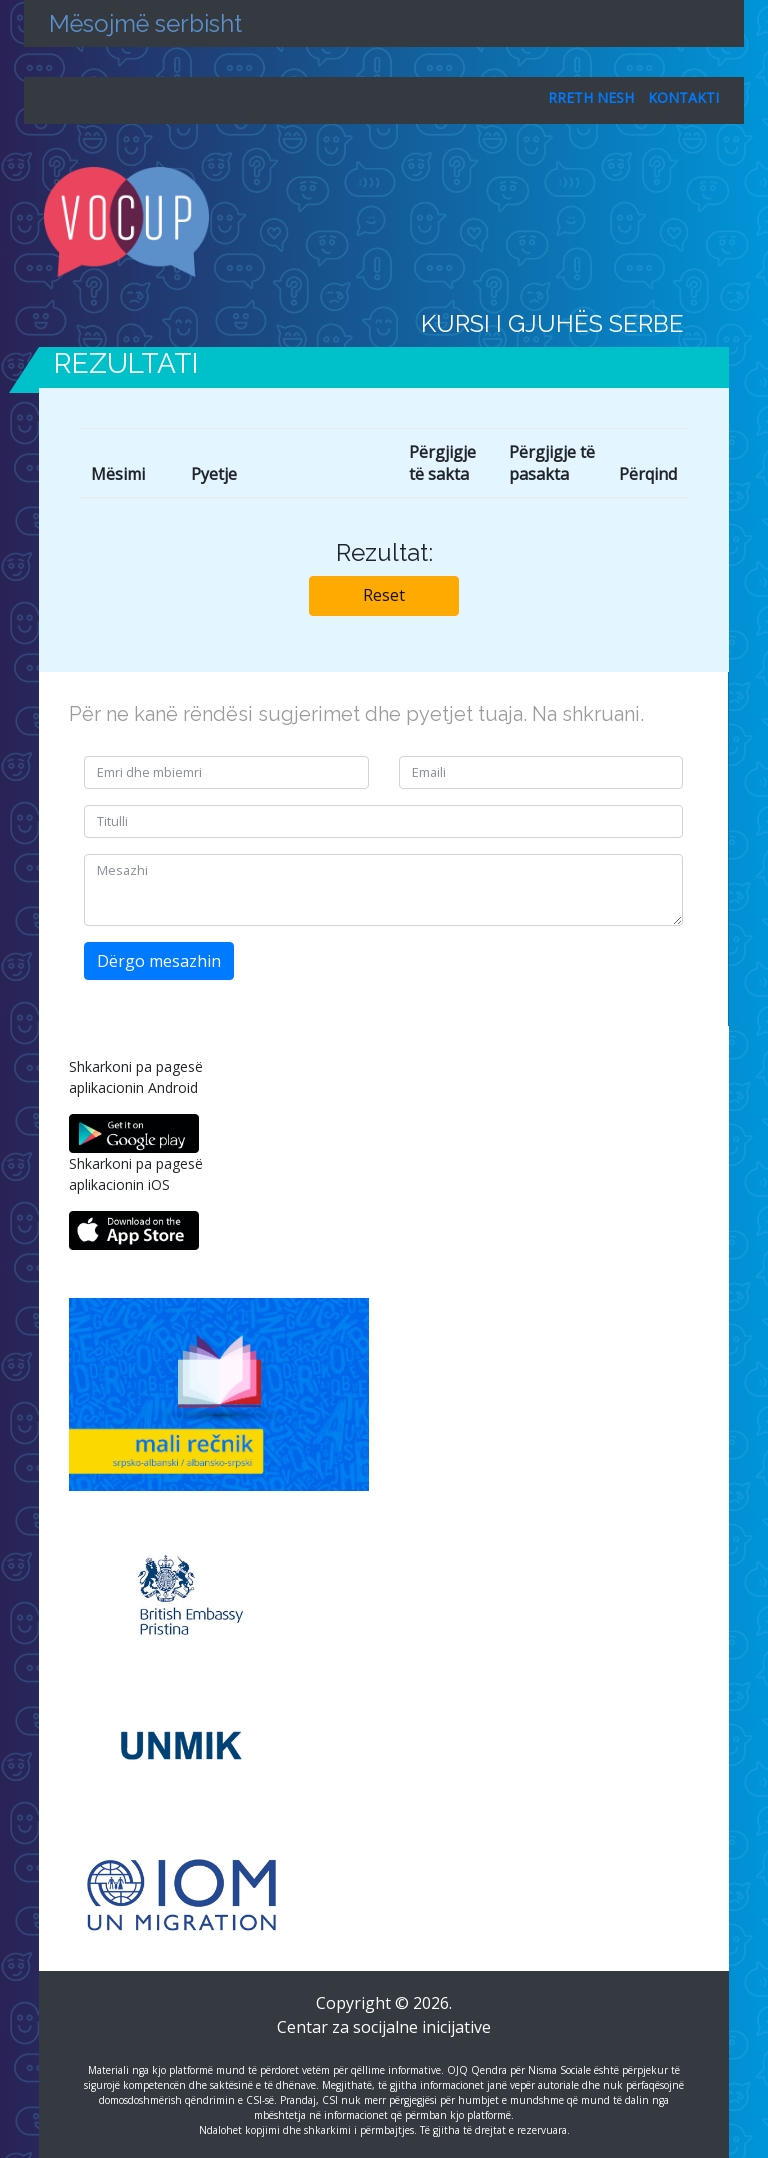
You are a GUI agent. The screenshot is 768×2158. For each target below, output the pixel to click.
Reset (384, 595)
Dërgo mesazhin (159, 961)
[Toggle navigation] (716, 222)
